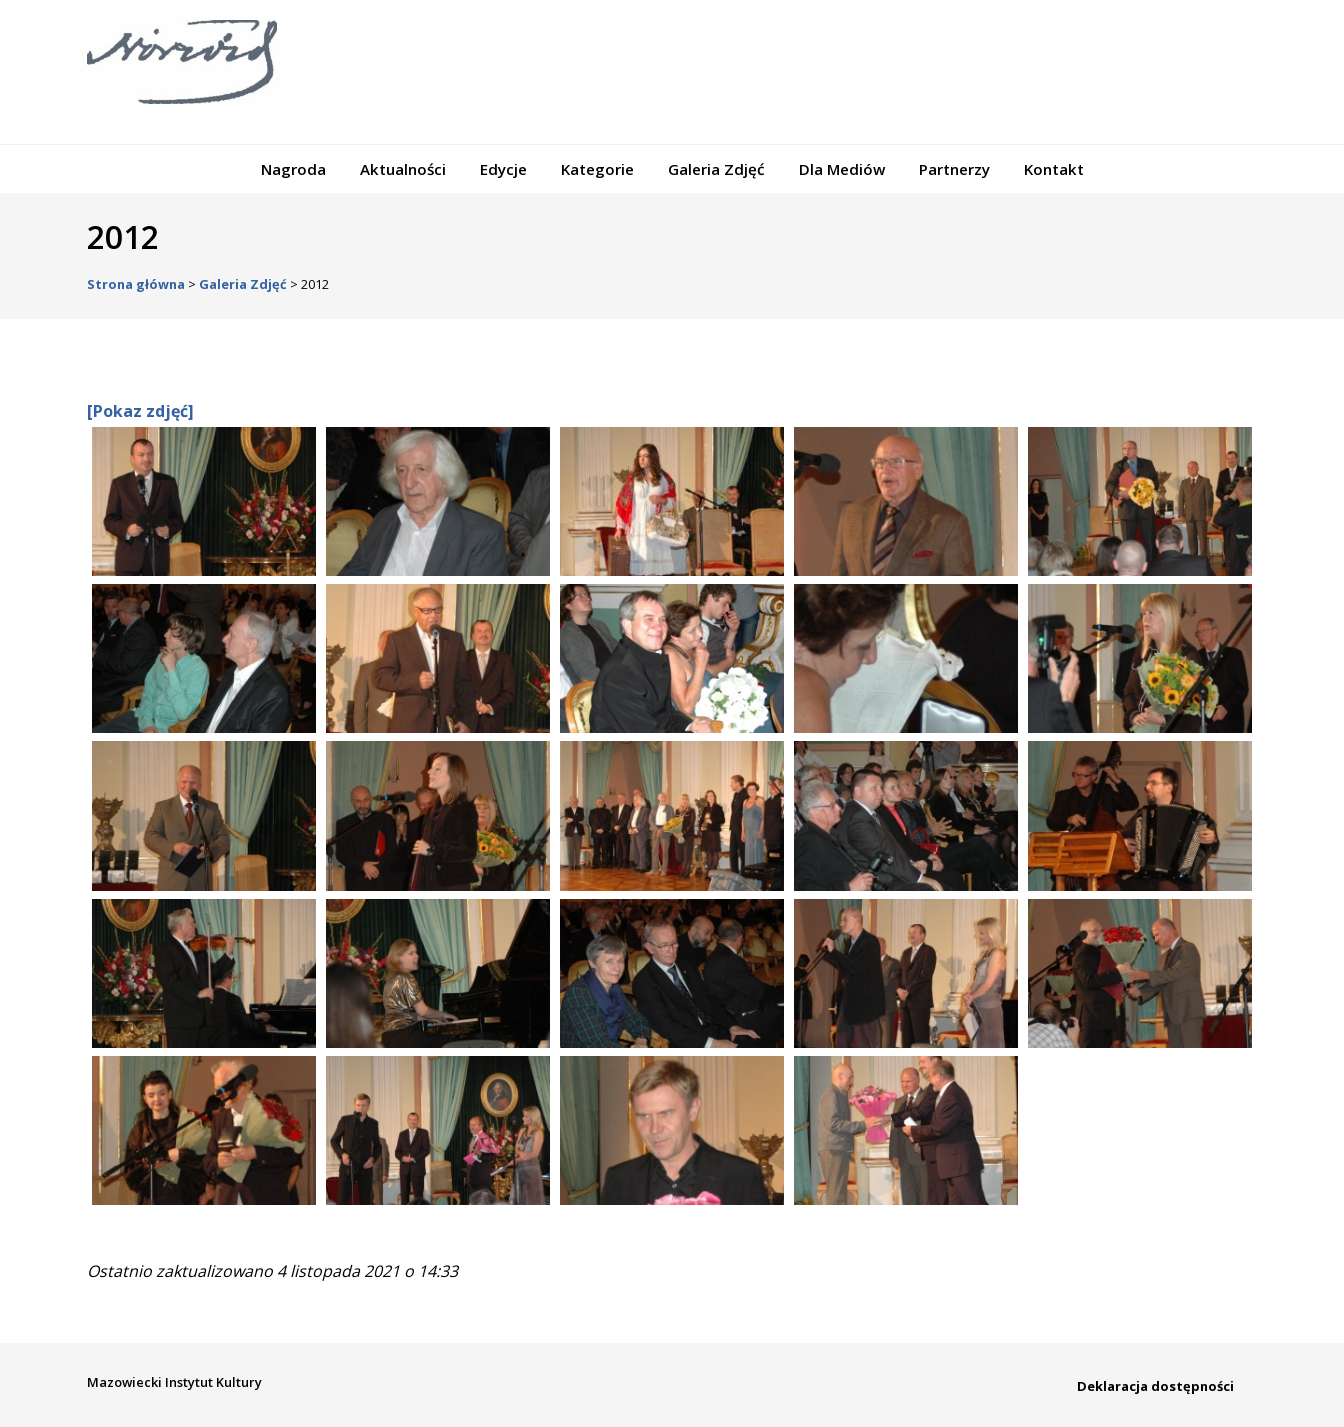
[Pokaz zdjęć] (140, 411)
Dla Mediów (842, 169)
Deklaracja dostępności (1155, 1386)
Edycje (503, 169)
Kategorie (597, 169)
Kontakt (1054, 169)
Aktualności (403, 169)
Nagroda (293, 169)
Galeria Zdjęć (716, 169)
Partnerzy (954, 169)
